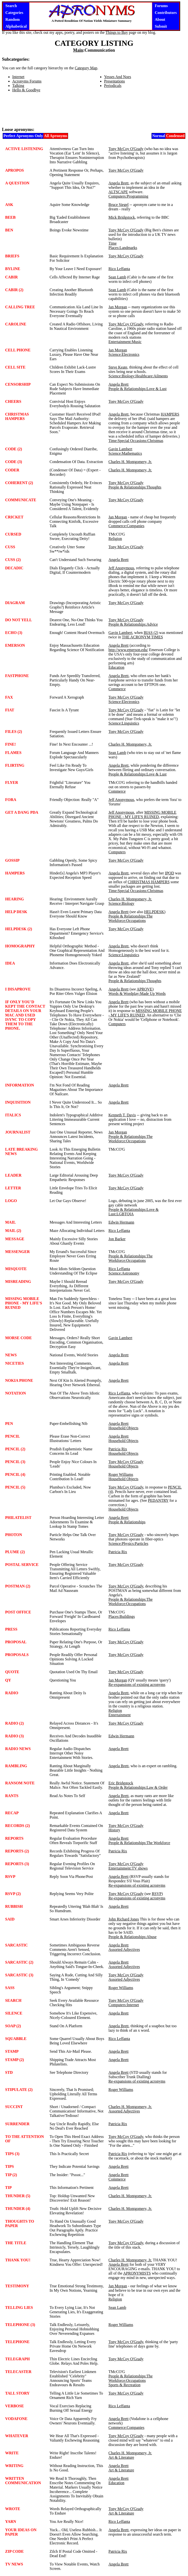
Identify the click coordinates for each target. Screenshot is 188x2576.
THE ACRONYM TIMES (142, 637)
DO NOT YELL (18, 620)
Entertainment (119, 1715)
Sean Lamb (117, 277)
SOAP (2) (13, 2026)
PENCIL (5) (15, 1487)
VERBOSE (14, 2406)
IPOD (169, 873)
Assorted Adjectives (124, 1949)
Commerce (117, 689)
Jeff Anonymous (121, 568)
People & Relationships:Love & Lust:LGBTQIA (133, 1211)
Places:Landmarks (122, 248)
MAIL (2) (13, 1230)
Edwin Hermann (121, 1222)
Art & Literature (121, 2457)
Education (116, 667)
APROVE (144, 989)
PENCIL (12, 1436)
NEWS (11, 1355)
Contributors (166, 13)
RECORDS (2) (17, 1826)
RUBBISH (14, 1906)
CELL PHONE (18, 350)
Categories (14, 13)
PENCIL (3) (15, 1462)
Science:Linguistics (123, 723)
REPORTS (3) (17, 1864)
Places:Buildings (121, 1616)
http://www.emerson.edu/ (128, 650)
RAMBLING (16, 1766)
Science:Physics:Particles (128, 1543)
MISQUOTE (16, 1269)
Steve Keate (117, 367)
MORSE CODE (18, 1338)
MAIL (10, 1222)
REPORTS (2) (17, 1851)
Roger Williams (120, 1474)
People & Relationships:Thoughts (134, 487)
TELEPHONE (17, 2342)
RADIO (11, 1693)
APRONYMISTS (137, 2273)
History (114, 1830)
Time (112, 243)
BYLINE (12, 269)
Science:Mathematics (125, 453)
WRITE (12, 2453)
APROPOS (14, 170)
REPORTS (14, 1838)
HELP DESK (16, 912)
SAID (9, 1919)
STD (9, 2072)
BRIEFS (12, 256)
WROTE (12, 2509)
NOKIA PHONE (19, 1380)
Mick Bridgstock (121, 217)
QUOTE (12, 1672)
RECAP (12, 1813)
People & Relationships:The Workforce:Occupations (130, 918)
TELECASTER (18, 2372)
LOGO (11, 1201)
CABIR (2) (14, 290)
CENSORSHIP (18, 384)
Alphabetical (16, 26)
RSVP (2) (13, 1894)
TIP (8, 2187)
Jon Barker (117, 1239)
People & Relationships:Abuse (132, 1937)
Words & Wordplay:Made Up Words (137, 993)
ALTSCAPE (118, 192)
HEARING (14, 899)
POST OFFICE (18, 1612)
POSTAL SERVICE (22, 1564)
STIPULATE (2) (19, 2089)
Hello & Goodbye (26, 90)
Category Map (86, 68)
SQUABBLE (15, 2039)
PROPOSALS (17, 1655)
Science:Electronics (123, 354)
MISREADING (18, 1281)
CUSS (10, 547)
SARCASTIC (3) (19, 1975)
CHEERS (13, 401)
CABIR (11, 277)
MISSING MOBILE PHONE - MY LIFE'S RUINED (142, 814)
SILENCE (13, 2013)
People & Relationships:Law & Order (138, 1787)
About (160, 19)
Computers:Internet (123, 2005)
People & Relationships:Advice (133, 624)
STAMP (12, 2051)
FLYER (11, 782)
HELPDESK (154, 912)
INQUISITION (18, 1102)
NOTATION (15, 1393)
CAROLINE (15, 324)
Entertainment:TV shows (128, 1868)
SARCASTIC (16, 1945)
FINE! (10, 744)
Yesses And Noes (117, 77)
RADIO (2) (14, 1723)
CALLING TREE (20, 307)
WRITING (14, 2466)
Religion (115, 539)
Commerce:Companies (126, 526)
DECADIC (14, 568)
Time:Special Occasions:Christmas (135, 441)
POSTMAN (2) (17, 1586)
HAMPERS (170, 414)
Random (12, 19)
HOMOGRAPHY (20, 946)
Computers (117, 852)
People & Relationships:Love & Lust (137, 389)
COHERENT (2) (19, 483)
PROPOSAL (15, 1642)
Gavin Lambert (120, 449)
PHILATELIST (18, 1517)
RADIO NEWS (18, 1749)
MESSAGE (14, 1239)
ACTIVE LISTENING (24, 149)
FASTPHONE (17, 676)
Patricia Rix (117, 1449)
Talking (18, 85)
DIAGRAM (15, 603)
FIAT (9, 710)
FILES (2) (13, 731)
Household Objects (123, 1428)
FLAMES (13, 753)
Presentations (114, 81)
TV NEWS (14, 2564)
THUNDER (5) (17, 2196)
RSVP (10, 1876)
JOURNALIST (17, 1132)
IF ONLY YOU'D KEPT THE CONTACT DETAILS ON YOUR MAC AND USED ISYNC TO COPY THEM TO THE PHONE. (25, 1015)
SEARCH (13, 2000)
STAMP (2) (14, 2060)
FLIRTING (14, 765)
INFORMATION (19, 1085)
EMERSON (15, 645)
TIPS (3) (12, 2154)
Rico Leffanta (119, 269)
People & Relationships (126, 1522)
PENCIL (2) (15, 1449)
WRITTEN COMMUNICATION (23, 2480)
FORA (10, 800)
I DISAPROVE (18, 989)
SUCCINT (14, 2107)
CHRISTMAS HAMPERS (17, 416)
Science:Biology (121, 903)
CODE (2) (13, 449)
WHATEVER (16, 2436)
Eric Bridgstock (120, 1783)
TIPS (9, 2166)
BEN (9, 230)
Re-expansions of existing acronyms (136, 1684)
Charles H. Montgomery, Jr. (130, 462)
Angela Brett (118, 183)
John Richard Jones (123, 1919)
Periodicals (112, 85)
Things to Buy (117, 32)
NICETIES (14, 1363)
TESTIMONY (17, 2286)
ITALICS (13, 1115)
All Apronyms (55, 136)
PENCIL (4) (15, 1474)
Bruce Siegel (118, 205)
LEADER (13, 1175)
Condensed (175, 136)
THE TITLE (15, 2243)
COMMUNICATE (20, 500)
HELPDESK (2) (18, 929)
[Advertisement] (94, 112)
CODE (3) (13, 462)
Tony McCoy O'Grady (125, 149)
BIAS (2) (151, 633)
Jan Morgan (117, 307)
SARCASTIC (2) (19, 1962)
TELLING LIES (19, 2307)
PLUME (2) (15, 1552)
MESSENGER (17, 1252)
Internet (18, 77)
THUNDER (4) (17, 2208)
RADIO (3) (14, 1736)
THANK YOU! (17, 2260)
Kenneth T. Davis (122, 1115)
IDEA (10, 963)
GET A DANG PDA (21, 812)
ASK (9, 205)
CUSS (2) (13, 560)
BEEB (10, 217)
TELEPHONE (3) (20, 2325)
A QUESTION (17, 183)
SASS (9, 1988)
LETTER (13, 1188)
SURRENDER (17, 2124)
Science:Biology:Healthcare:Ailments (138, 376)
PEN (9, 1423)
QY (8, 1680)
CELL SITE (15, 367)
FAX (9, 697)
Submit (161, 26)
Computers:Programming (128, 196)
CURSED (13, 534)
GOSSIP (12, 860)
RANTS (11, 1796)
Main (78, 50)
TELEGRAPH (17, 2359)
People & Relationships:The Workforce (139, 1843)
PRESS (11, 1629)
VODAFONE (16, 2419)
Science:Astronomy (123, 1273)
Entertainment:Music (124, 342)
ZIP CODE (14, 2551)
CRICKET (14, 517)
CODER (12, 470)
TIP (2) (11, 2175)
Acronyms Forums (27, 81)
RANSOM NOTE (20, 1783)
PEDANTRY (158, 1500)
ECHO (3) (13, 633)
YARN (10, 2521)
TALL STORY (17, 2393)
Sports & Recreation (124, 2385)
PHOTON (13, 1535)
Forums (161, 6)
